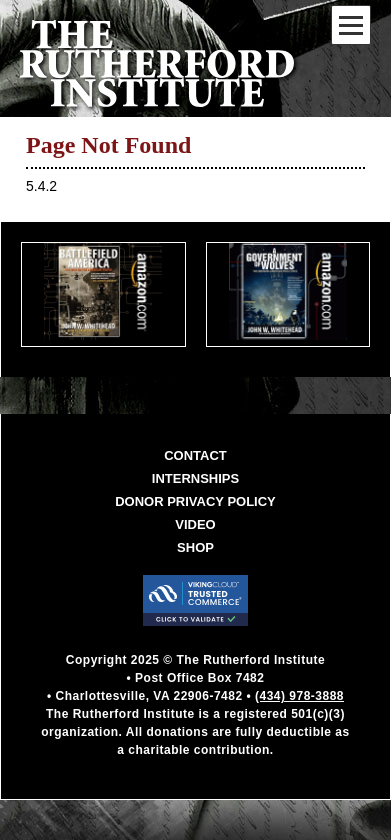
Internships (195, 478)
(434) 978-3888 (299, 696)
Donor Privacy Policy (195, 501)
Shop (195, 547)
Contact (195, 455)
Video (195, 524)
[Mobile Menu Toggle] (351, 25)
